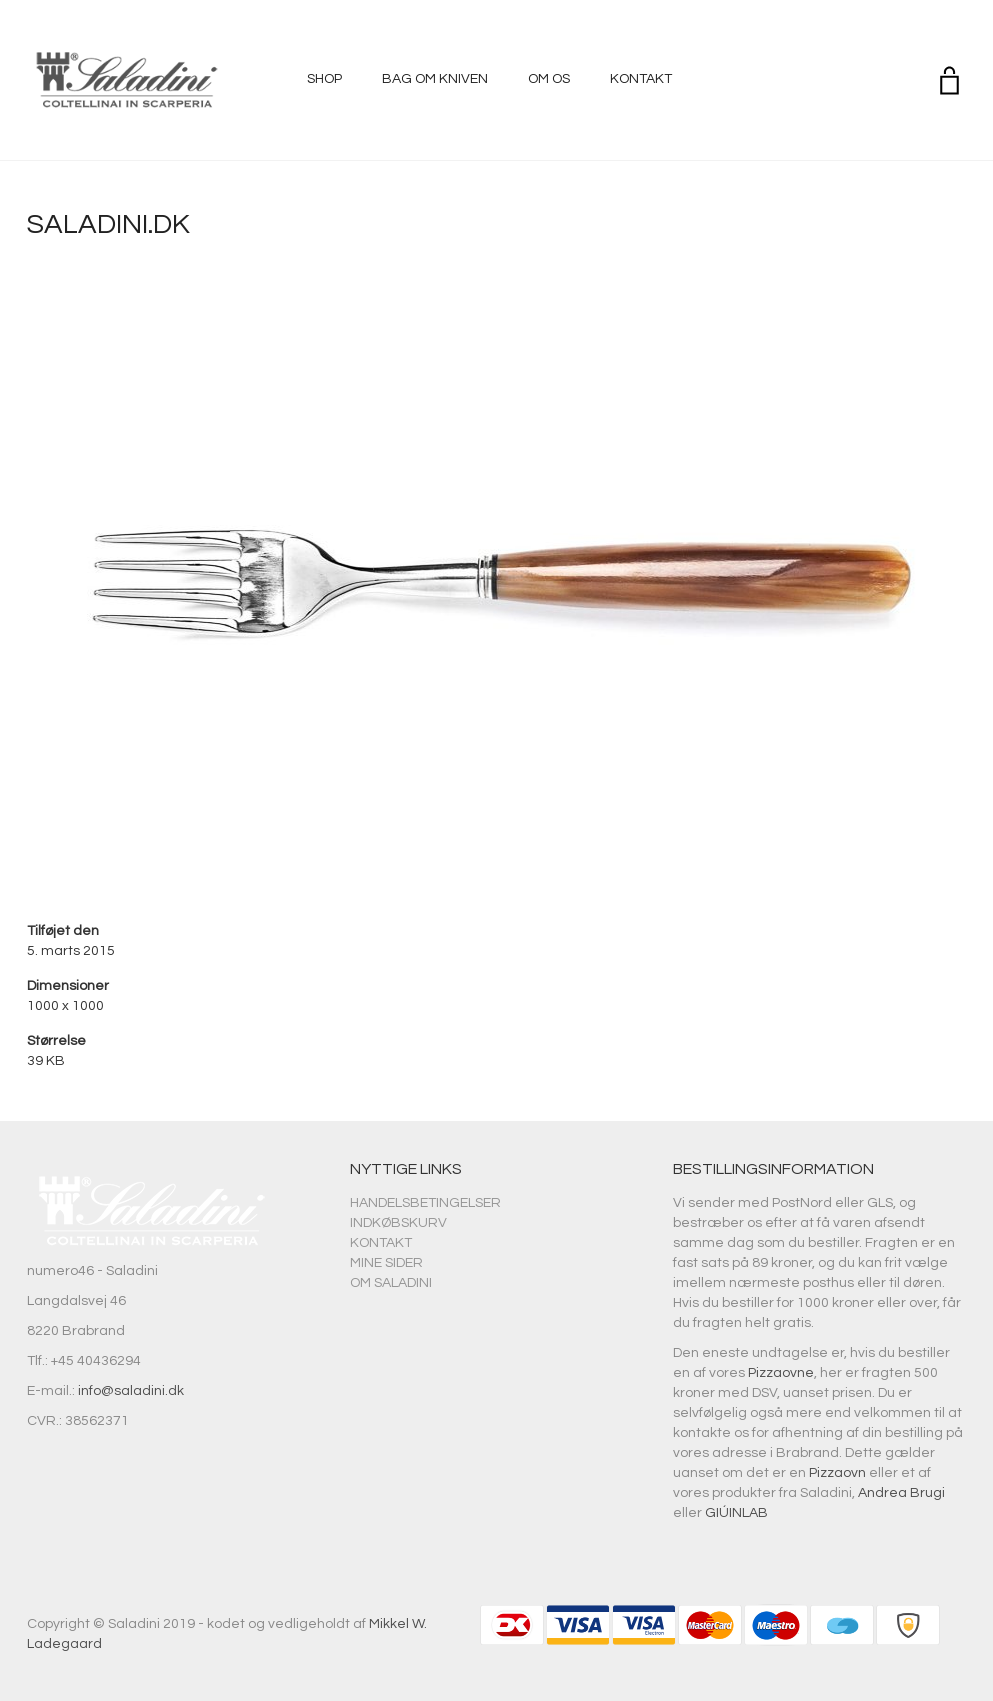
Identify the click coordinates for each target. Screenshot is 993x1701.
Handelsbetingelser (425, 1203)
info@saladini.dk (131, 1391)
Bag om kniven (435, 79)
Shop (324, 79)
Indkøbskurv (398, 1223)
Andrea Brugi (901, 1493)
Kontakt (641, 79)
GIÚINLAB (736, 1513)
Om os (549, 79)
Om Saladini (391, 1283)
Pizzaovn (837, 1473)
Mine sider (386, 1263)
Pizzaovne (781, 1373)
